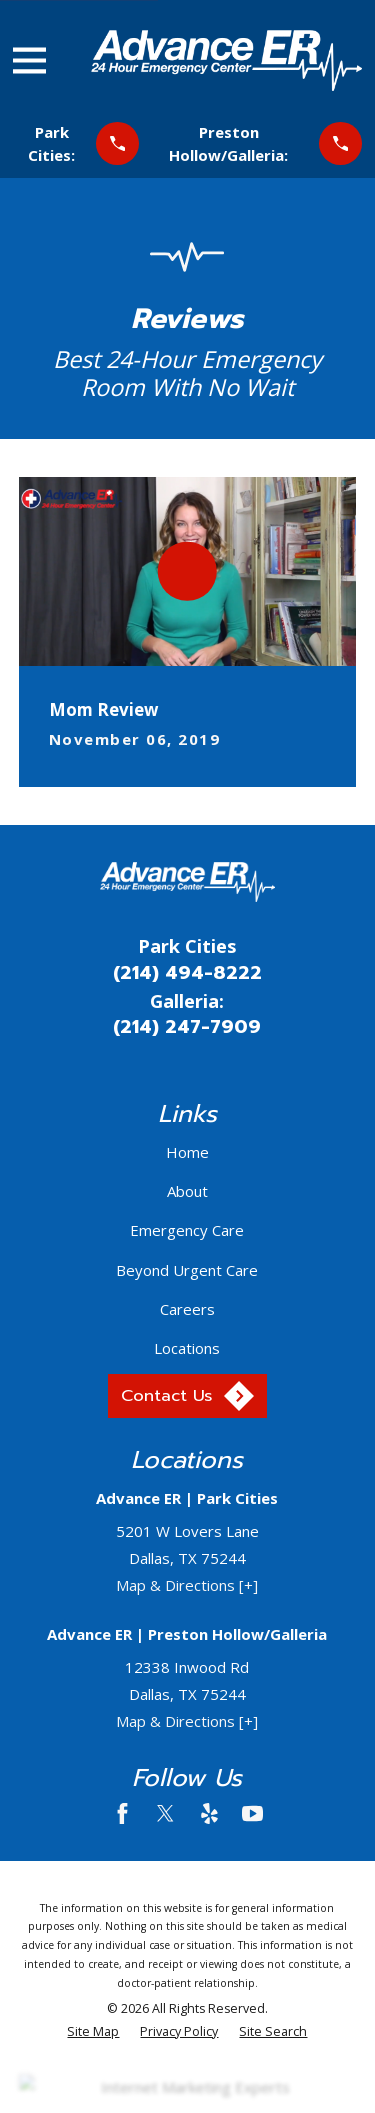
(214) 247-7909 (187, 1027)
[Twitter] (165, 1813)
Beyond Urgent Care (187, 1270)
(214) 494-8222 (187, 973)
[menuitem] (93, 2032)
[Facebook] (122, 1813)
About (187, 1191)
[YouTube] (252, 1813)
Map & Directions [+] (187, 1585)
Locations (187, 1348)
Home (187, 1152)
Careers (187, 1309)
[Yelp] (209, 1813)
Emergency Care (187, 1230)
